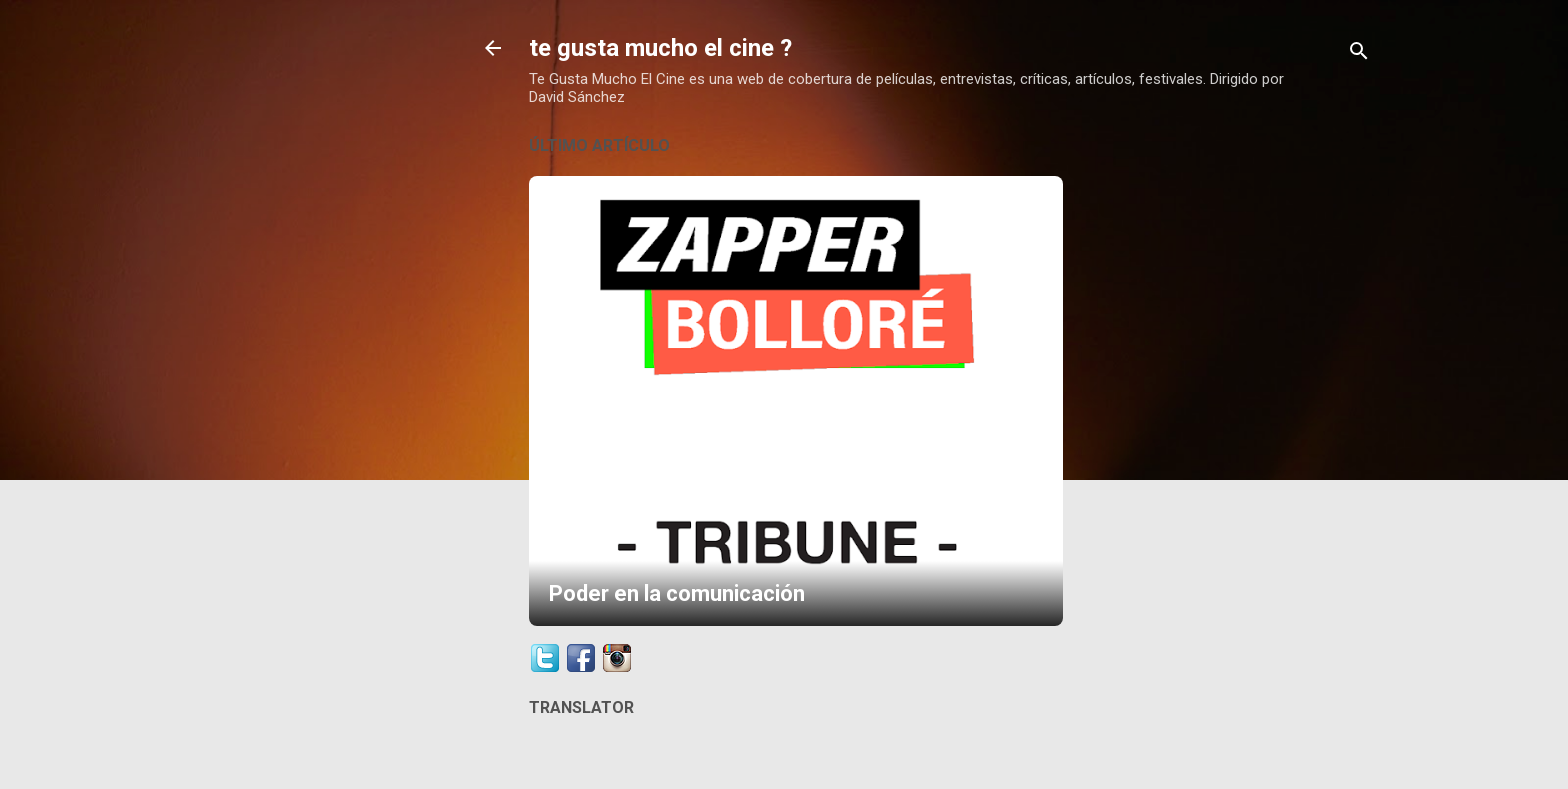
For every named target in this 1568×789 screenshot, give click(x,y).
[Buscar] (1359, 54)
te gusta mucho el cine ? (660, 48)
